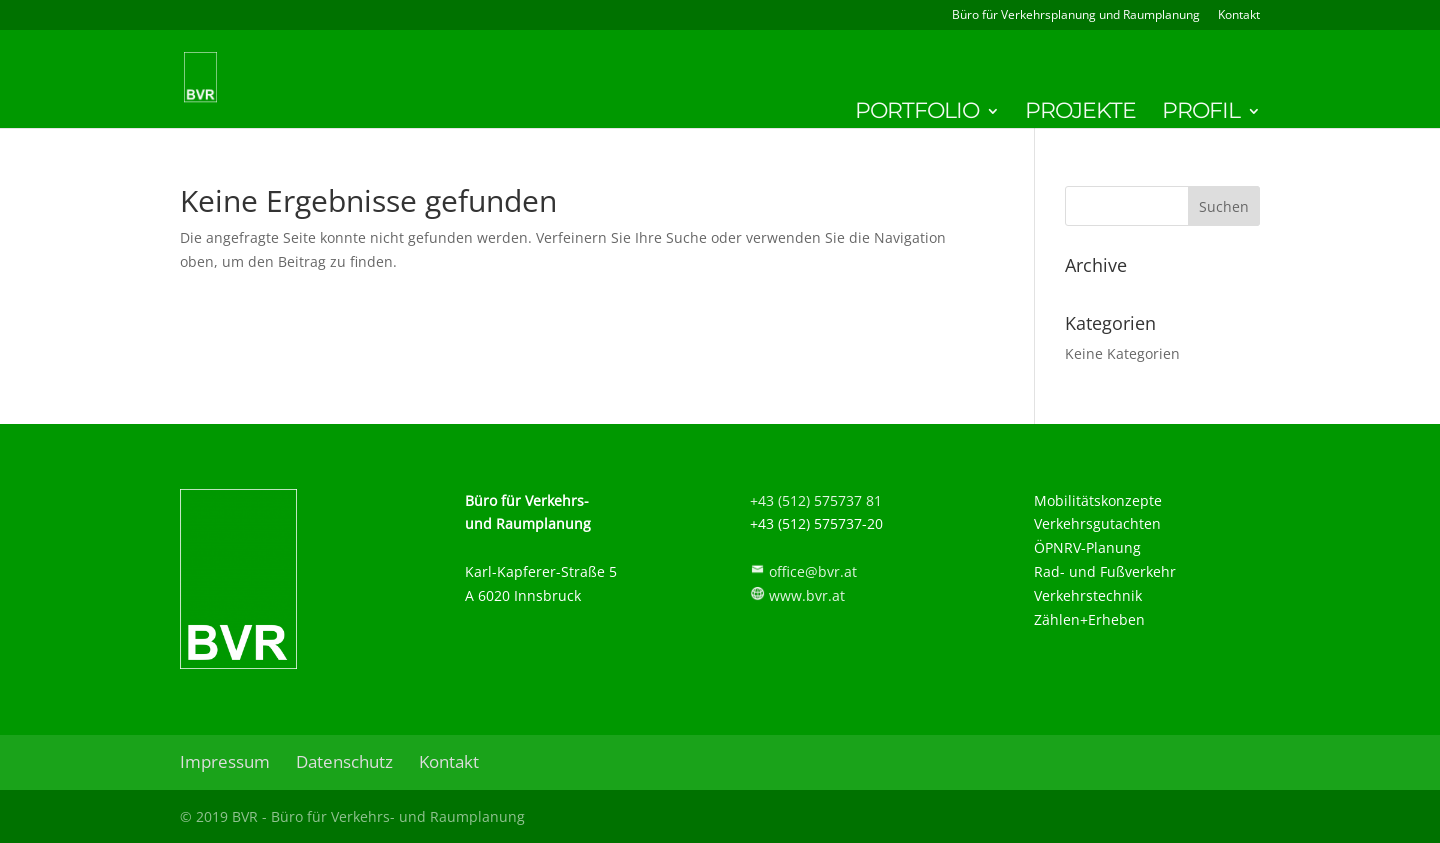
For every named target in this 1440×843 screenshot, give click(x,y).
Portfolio (917, 114)
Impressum (225, 761)
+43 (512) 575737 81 (816, 500)
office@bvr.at (813, 571)
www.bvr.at (807, 595)
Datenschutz (344, 761)
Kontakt (1239, 16)
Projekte (1080, 114)
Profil (1201, 114)
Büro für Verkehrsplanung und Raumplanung (1076, 16)
